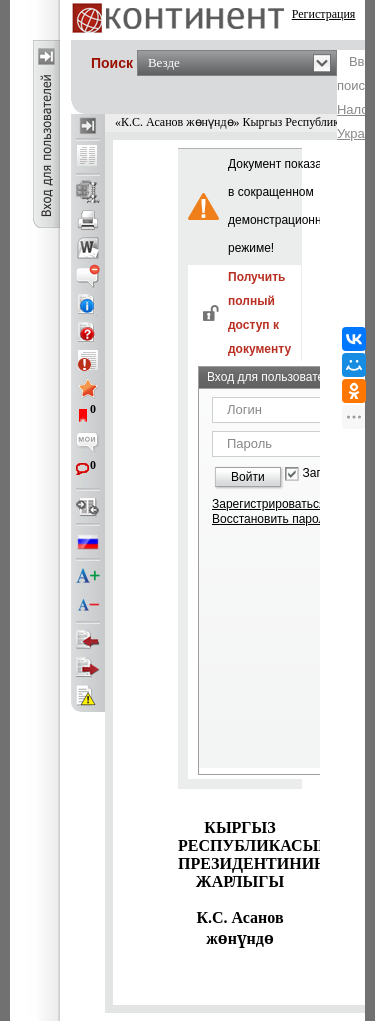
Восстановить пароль (272, 519)
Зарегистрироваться (268, 504)
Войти (248, 477)
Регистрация (324, 14)
